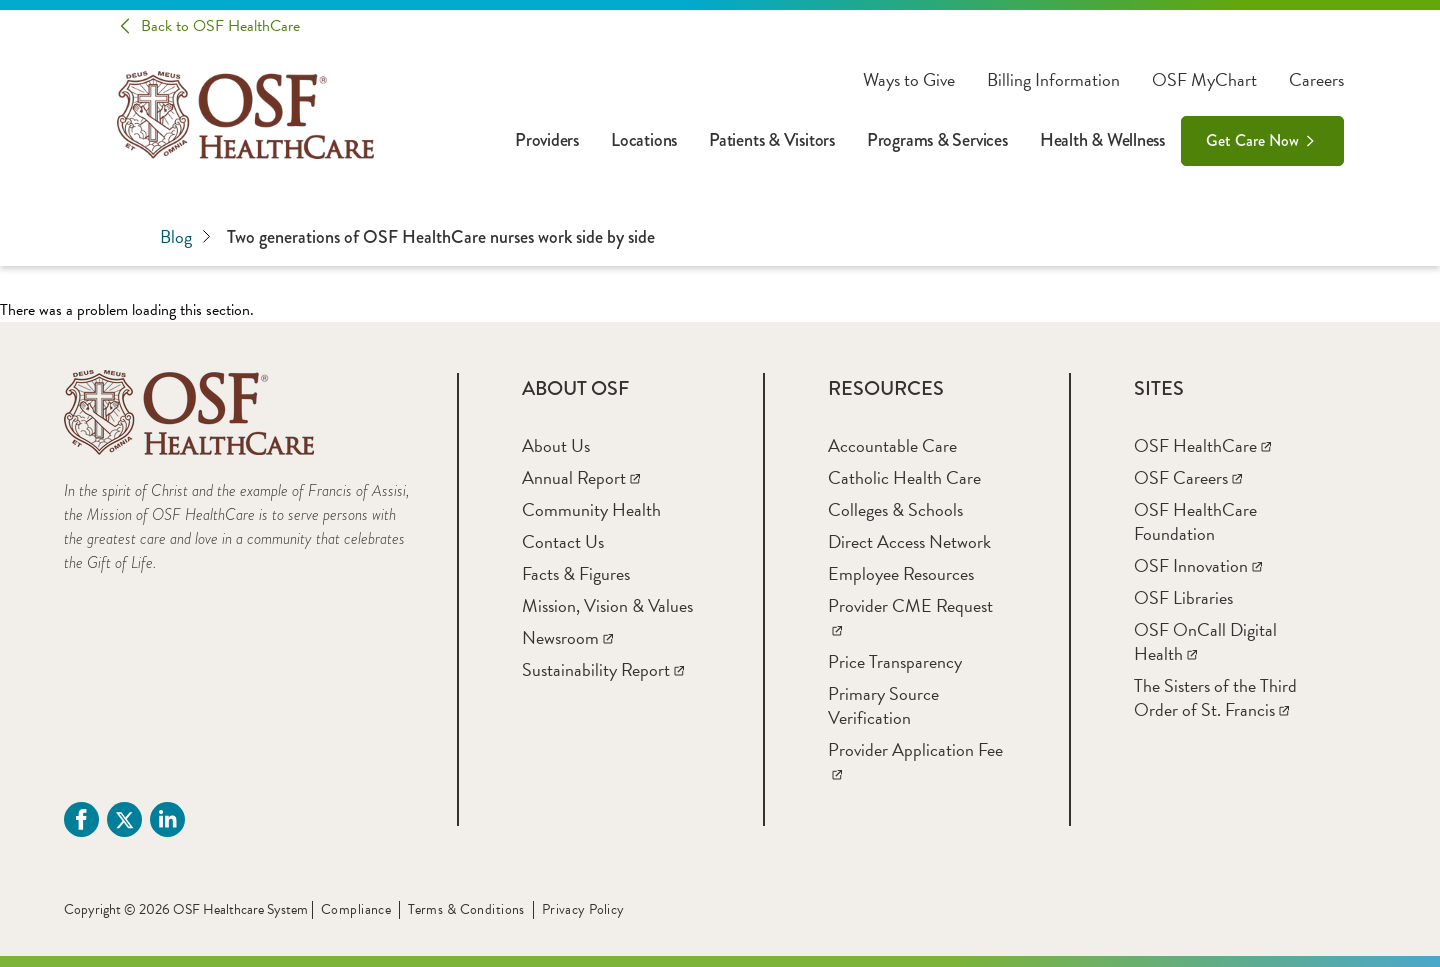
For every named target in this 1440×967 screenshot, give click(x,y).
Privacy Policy (583, 909)
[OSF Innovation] (1198, 565)
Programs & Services (937, 140)
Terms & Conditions (466, 909)
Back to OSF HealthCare (220, 26)
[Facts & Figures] (576, 573)
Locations (644, 140)
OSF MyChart (1204, 80)
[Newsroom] (567, 637)
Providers (547, 140)
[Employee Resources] (901, 573)
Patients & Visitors (772, 140)
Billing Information (1053, 80)
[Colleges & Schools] (895, 509)
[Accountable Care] (892, 445)
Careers (1316, 80)
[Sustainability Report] (603, 669)
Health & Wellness (1102, 140)
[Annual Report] (581, 477)
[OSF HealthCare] (1202, 445)
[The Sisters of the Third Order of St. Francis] (1215, 697)
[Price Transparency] (895, 661)
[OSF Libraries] (1183, 597)
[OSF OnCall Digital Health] (1205, 641)
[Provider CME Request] (910, 617)
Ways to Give (909, 80)
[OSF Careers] (1188, 477)
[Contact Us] (563, 541)
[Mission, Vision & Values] (607, 605)
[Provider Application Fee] (915, 761)
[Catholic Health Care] (904, 477)
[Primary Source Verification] (883, 705)
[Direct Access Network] (909, 541)
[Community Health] (591, 509)
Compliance (356, 909)
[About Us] (556, 445)
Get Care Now (1252, 140)
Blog (185, 237)
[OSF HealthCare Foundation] (1195, 521)
